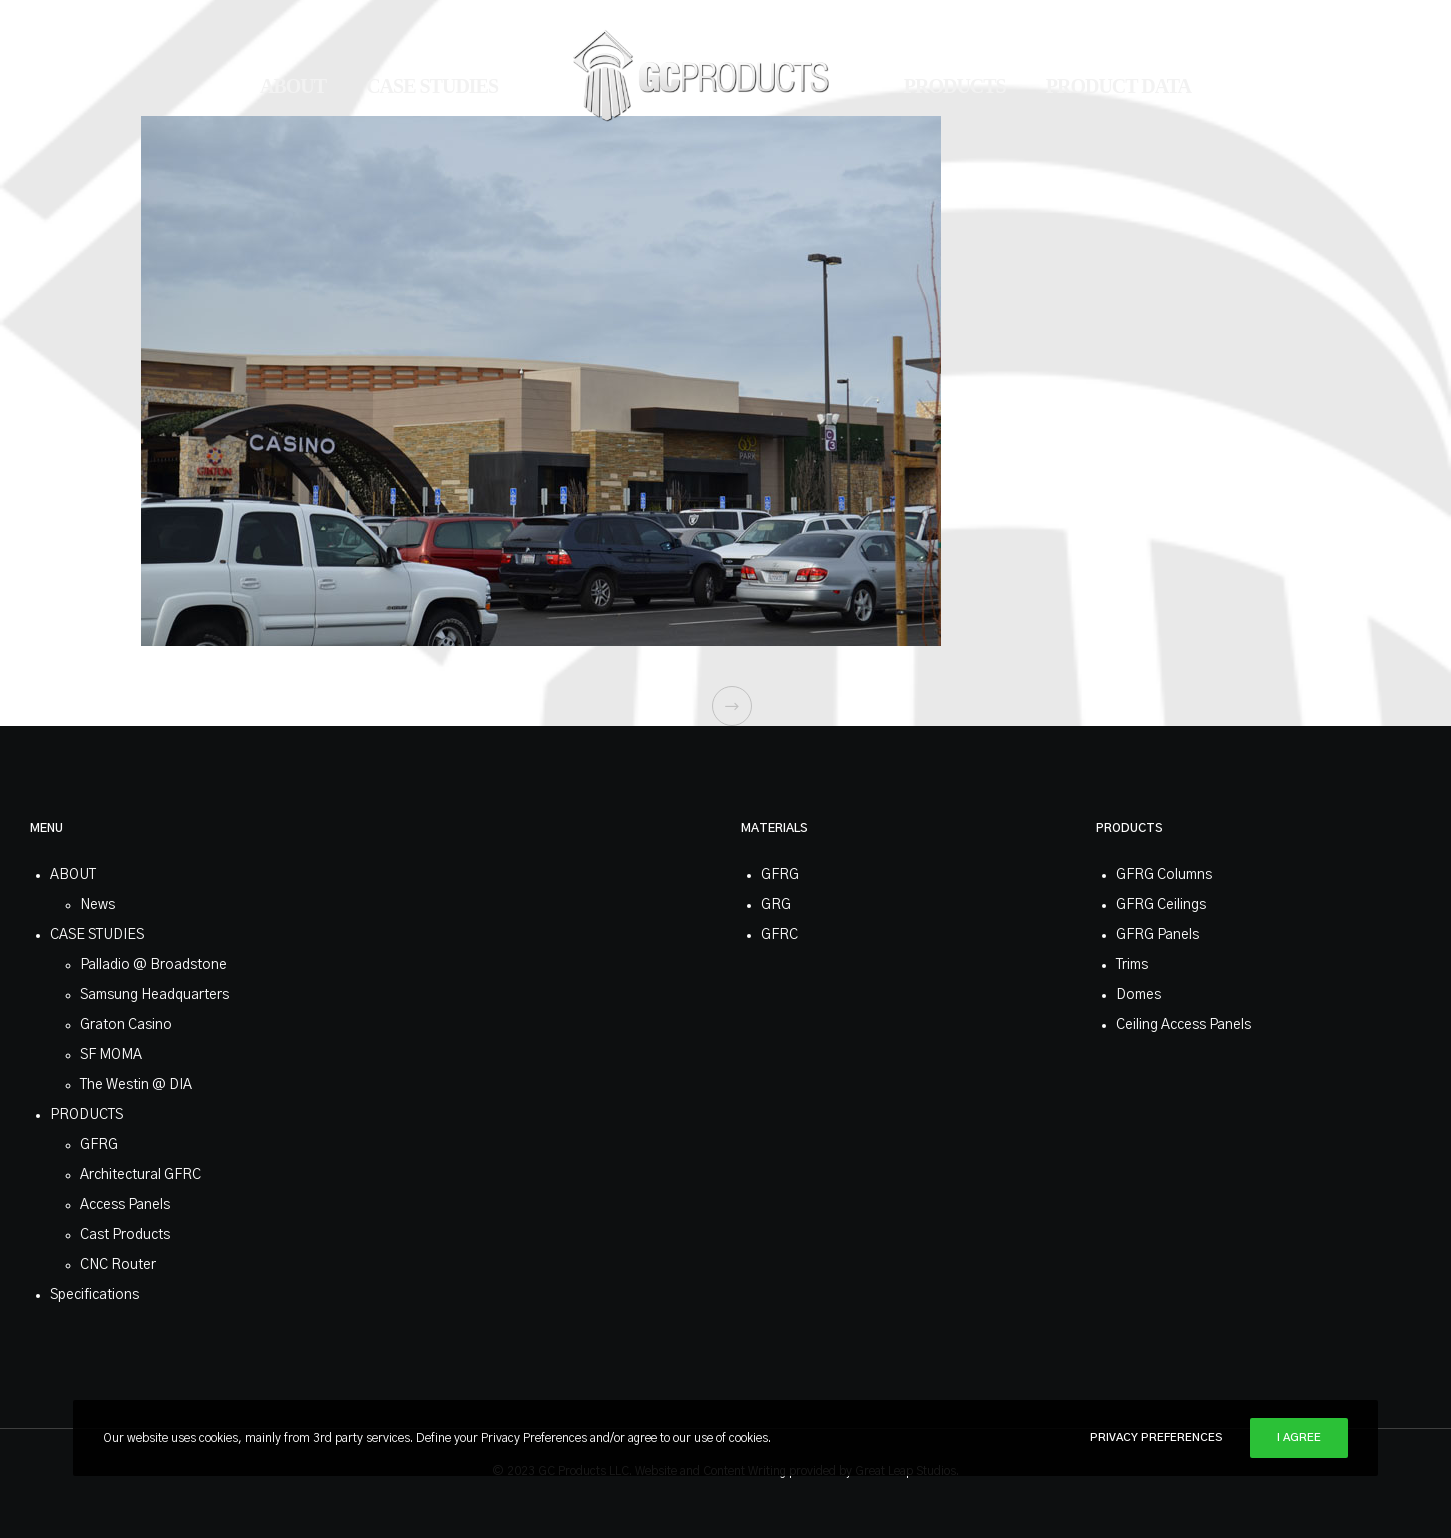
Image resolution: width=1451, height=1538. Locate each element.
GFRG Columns (1164, 875)
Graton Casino (126, 1025)
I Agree (1299, 1437)
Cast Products (125, 1235)
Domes (1138, 995)
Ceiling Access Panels (1183, 1025)
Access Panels (125, 1205)
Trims (1132, 965)
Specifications (94, 1295)
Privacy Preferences (1156, 1437)
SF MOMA (111, 1055)
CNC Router (118, 1265)
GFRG (99, 1145)
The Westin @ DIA (136, 1085)
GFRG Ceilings (1161, 905)
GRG (776, 905)
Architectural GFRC (140, 1175)
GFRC (779, 935)
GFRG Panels (1157, 935)
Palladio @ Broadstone (153, 965)
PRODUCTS (86, 1115)
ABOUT (73, 875)
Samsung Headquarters (154, 995)
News (97, 905)
